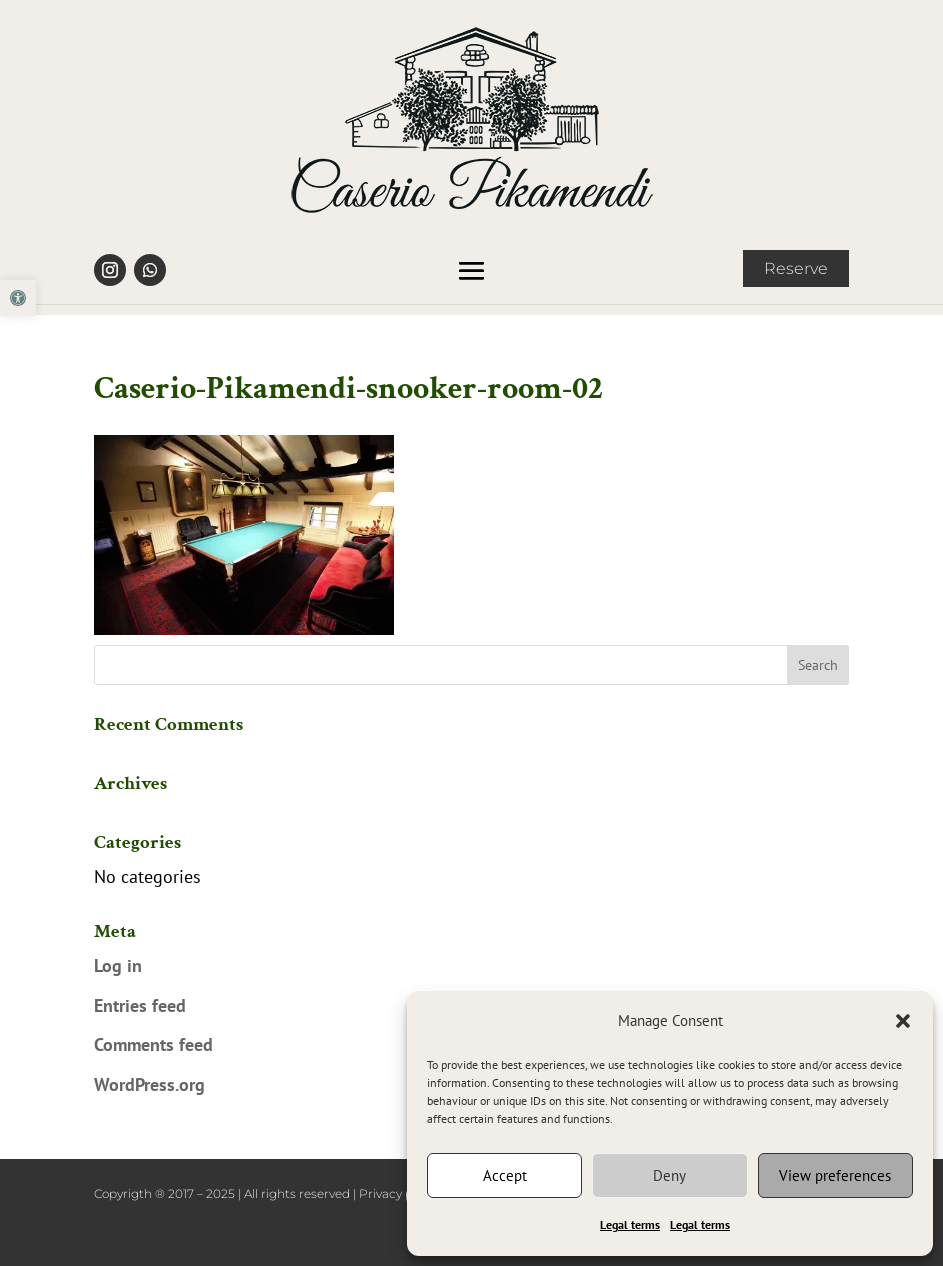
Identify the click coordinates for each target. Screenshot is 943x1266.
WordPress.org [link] (149, 1084)
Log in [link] (118, 965)
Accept (505, 1175)
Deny (669, 1175)
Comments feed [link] (153, 1044)
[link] (18, 298)
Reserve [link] (796, 268)
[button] (903, 1021)
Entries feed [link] (140, 1005)
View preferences (835, 1175)
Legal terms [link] (630, 1224)
